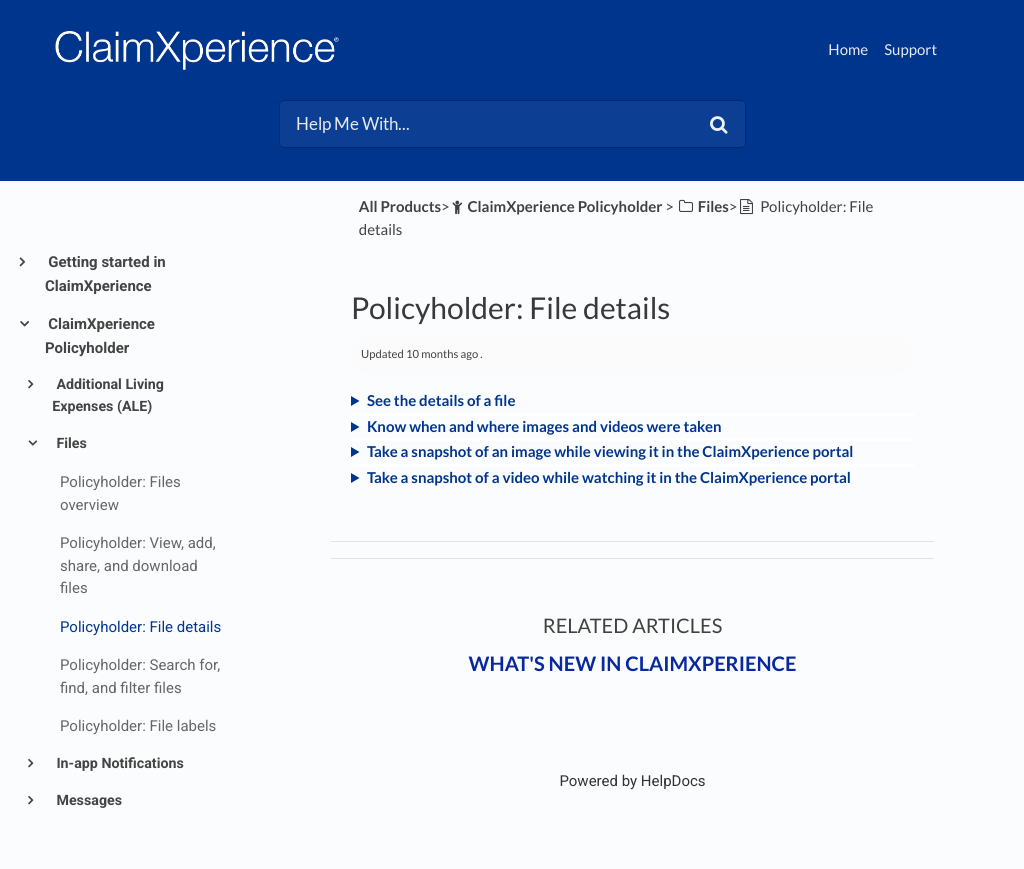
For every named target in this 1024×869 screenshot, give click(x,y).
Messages (87, 801)
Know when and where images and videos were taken (544, 427)
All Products (400, 207)
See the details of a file (441, 401)
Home (848, 50)
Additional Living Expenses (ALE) (108, 395)
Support (910, 50)
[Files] (703, 207)
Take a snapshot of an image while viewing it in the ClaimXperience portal (610, 452)
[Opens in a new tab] (632, 781)
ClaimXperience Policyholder (100, 336)
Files (70, 444)
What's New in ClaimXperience (633, 664)
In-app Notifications (118, 764)
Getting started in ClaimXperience (105, 274)
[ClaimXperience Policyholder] (556, 207)
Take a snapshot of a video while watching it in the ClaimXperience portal (609, 478)
